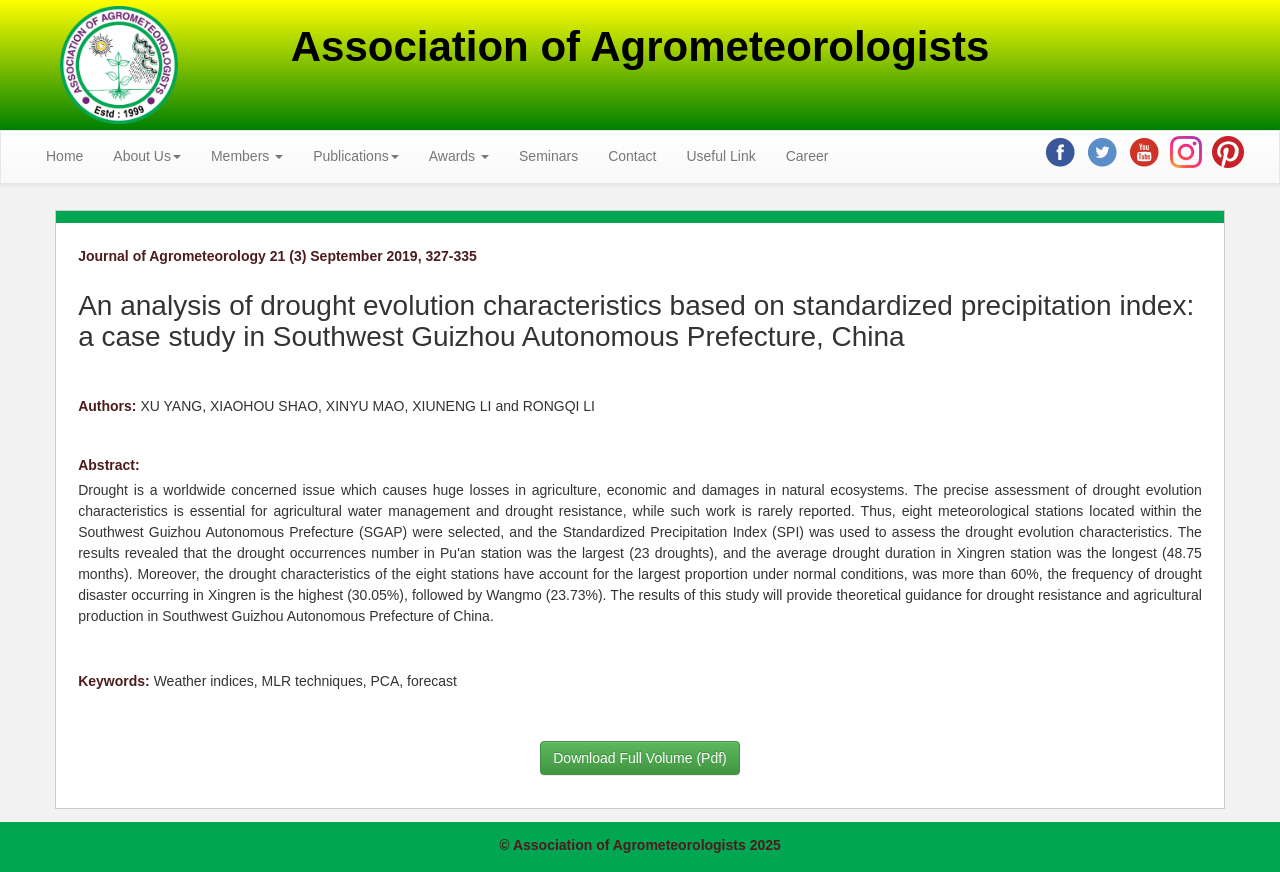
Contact (632, 156)
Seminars (548, 156)
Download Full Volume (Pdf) (640, 758)
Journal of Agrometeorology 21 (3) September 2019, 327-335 (277, 256)
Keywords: (114, 681)
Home (64, 156)
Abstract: (108, 465)
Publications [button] (356, 156)
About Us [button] (147, 156)
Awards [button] (459, 156)
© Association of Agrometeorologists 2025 (640, 845)
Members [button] (247, 156)
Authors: (107, 406)
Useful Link (720, 156)
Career (807, 156)
